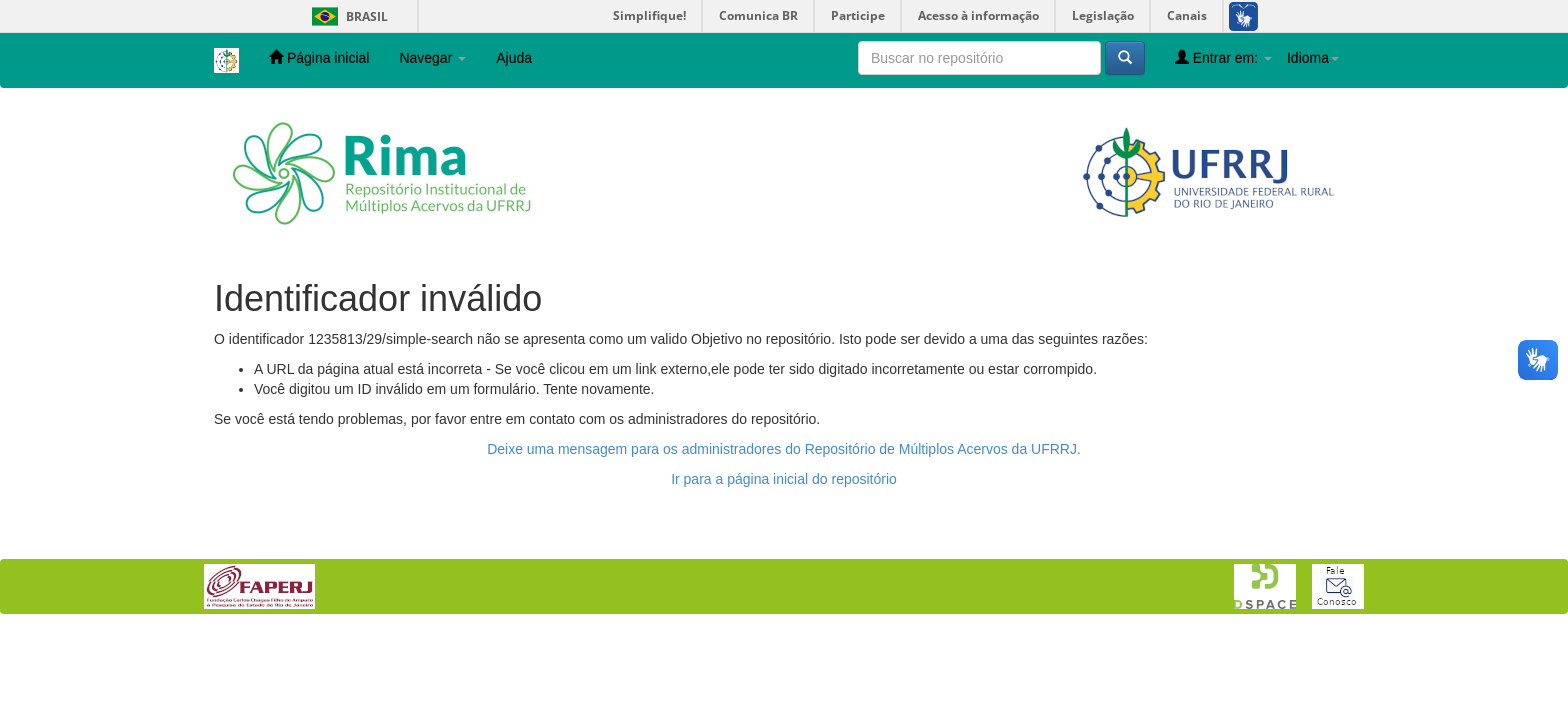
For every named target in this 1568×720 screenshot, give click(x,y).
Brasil (346, 16)
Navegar (432, 58)
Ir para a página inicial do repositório (784, 479)
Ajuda (514, 58)
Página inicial (319, 57)
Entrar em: (1223, 57)
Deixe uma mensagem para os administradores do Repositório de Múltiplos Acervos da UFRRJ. (784, 449)
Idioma (1313, 58)
